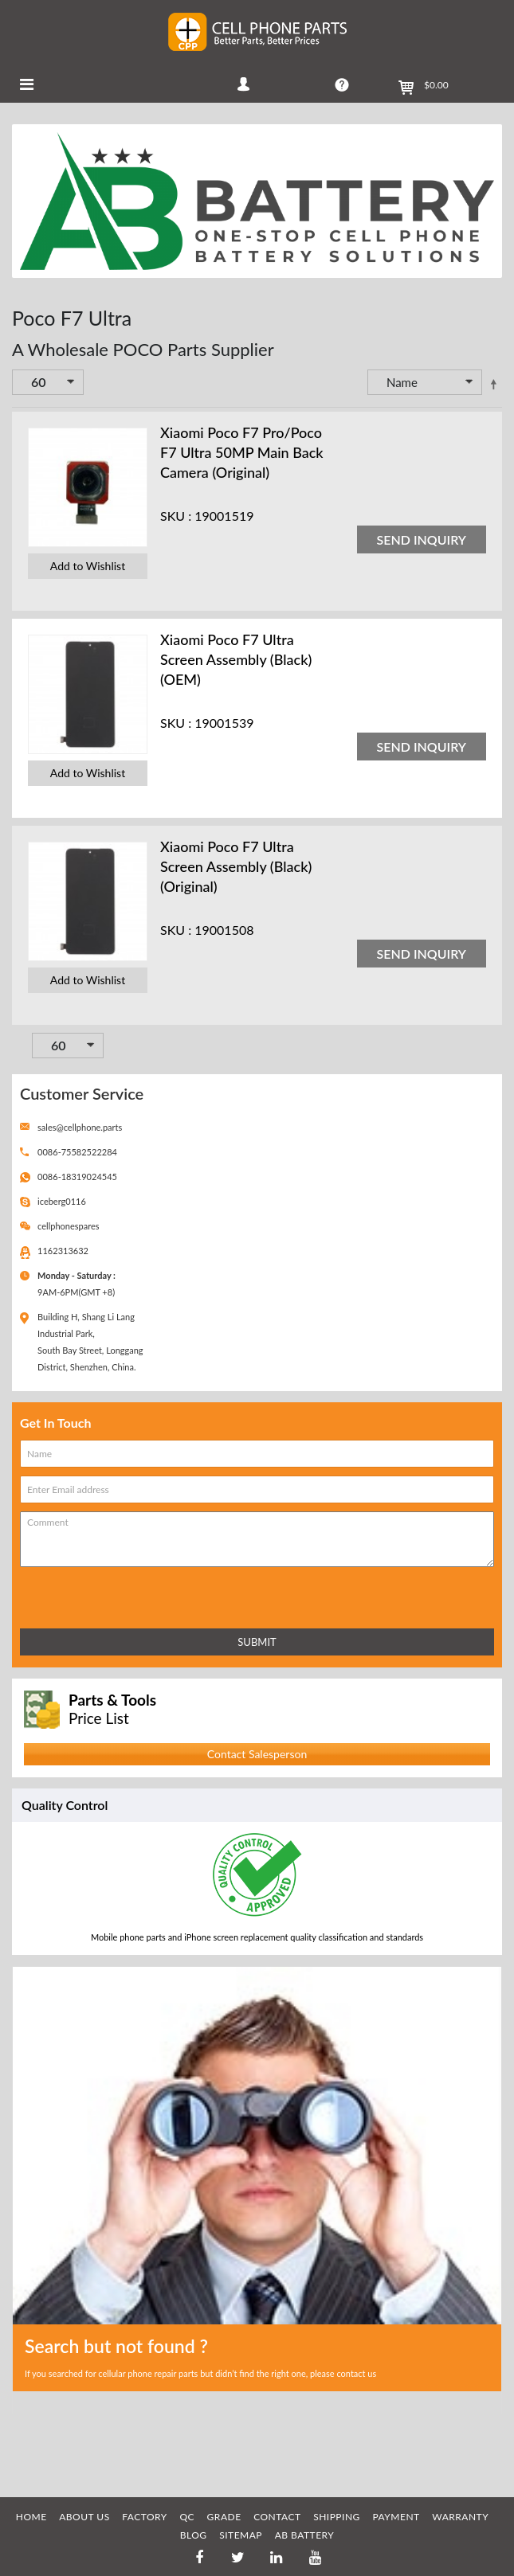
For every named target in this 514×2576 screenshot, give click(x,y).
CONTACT (276, 2517)
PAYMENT (395, 2517)
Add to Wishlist (87, 566)
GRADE (224, 2517)
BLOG (193, 2535)
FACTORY (144, 2517)
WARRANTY (460, 2517)
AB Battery (305, 2535)
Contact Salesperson (257, 1754)
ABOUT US (84, 2517)
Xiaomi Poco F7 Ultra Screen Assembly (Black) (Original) (236, 866)
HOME (31, 2517)
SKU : (175, 515)
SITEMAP (240, 2535)
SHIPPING (336, 2517)
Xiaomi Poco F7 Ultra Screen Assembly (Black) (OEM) (236, 659)
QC (186, 2517)
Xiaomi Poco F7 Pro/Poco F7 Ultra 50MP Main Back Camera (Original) (242, 452)
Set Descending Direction (493, 384)
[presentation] (90, 1594)
